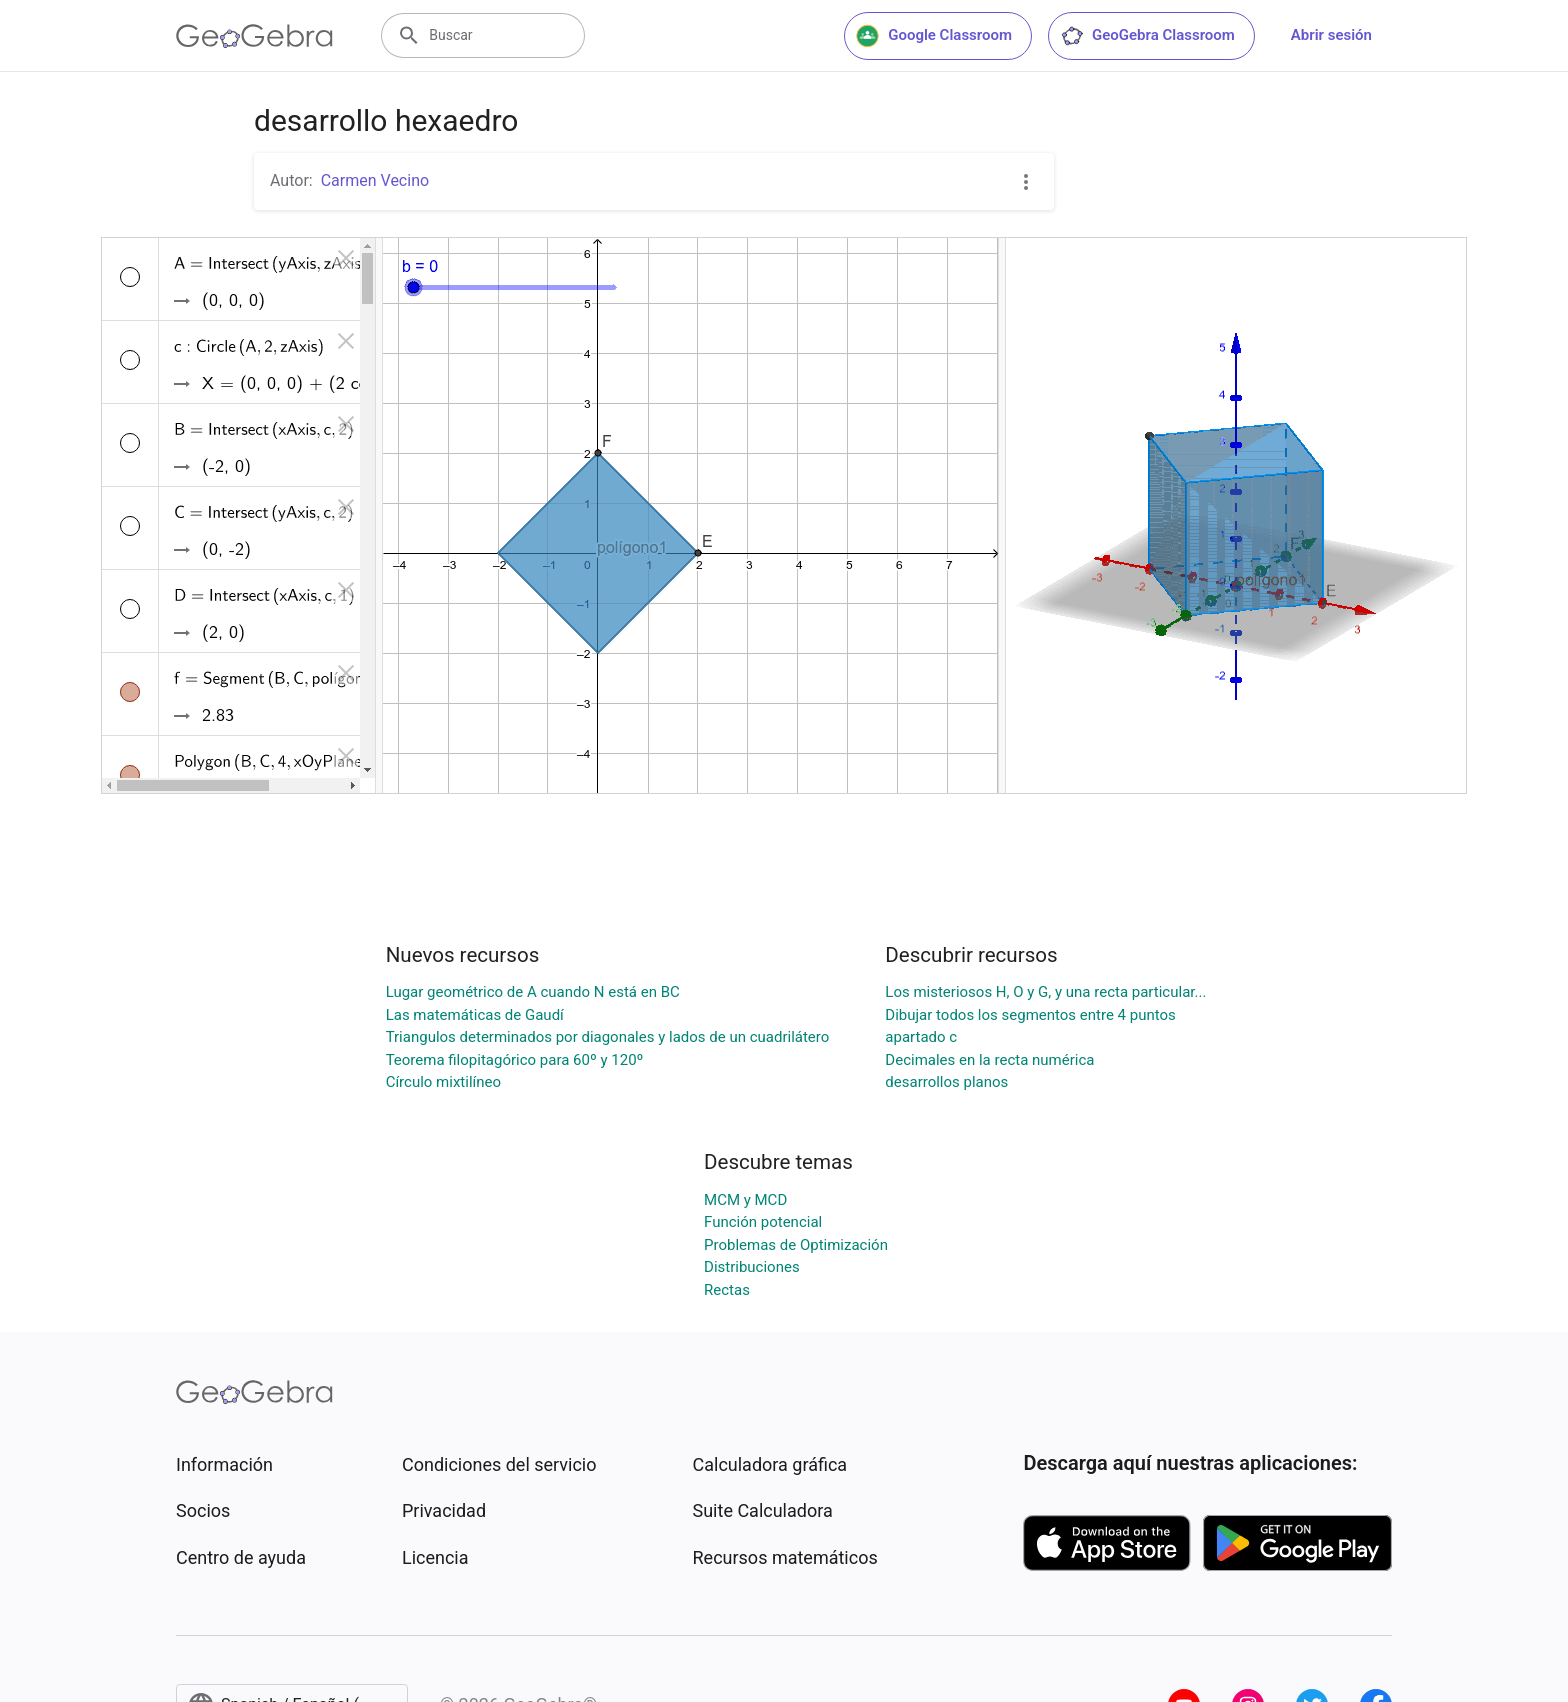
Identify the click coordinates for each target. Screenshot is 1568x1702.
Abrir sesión (1331, 35)
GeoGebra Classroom (1147, 36)
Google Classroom (934, 36)
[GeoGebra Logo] (254, 36)
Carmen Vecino (375, 180)
